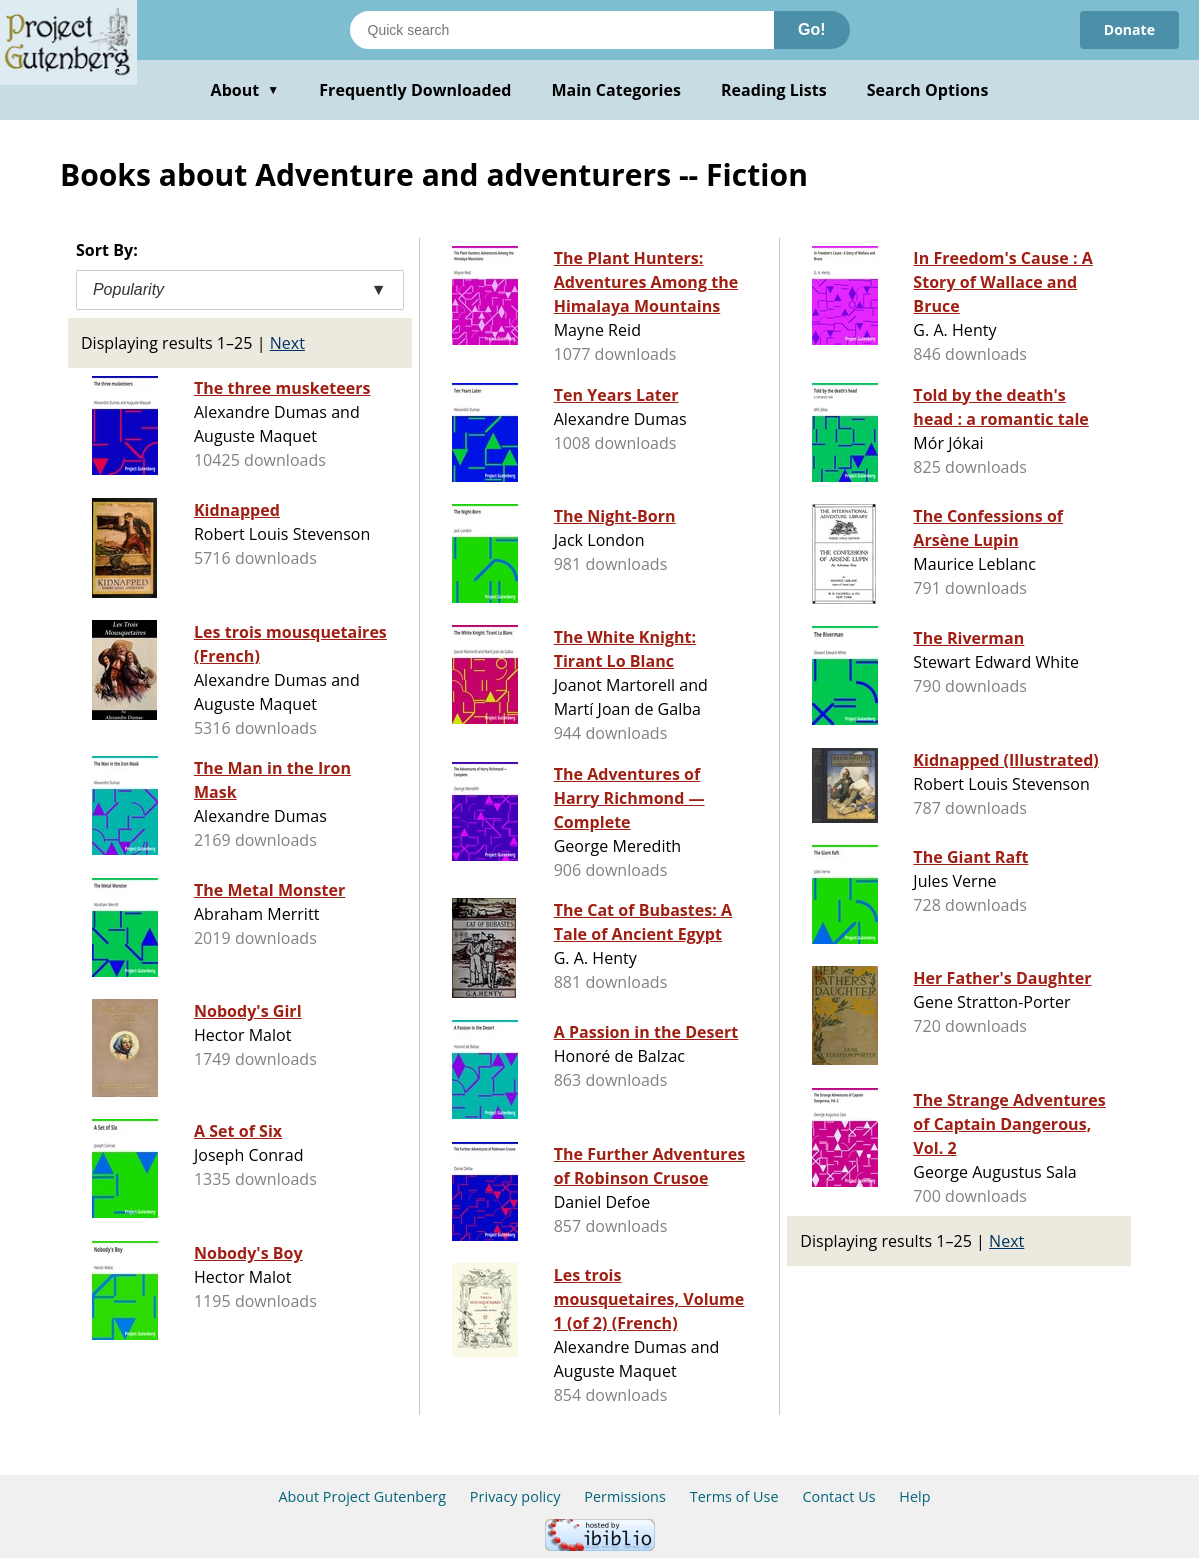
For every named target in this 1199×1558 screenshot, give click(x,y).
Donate (1129, 29)
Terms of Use (734, 1496)
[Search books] (562, 30)
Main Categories (616, 90)
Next (287, 343)
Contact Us (838, 1496)
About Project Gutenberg (362, 1496)
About (245, 90)
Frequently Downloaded (415, 90)
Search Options (928, 90)
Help (914, 1496)
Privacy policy (515, 1496)
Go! (812, 29)
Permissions (625, 1496)
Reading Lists (774, 90)
